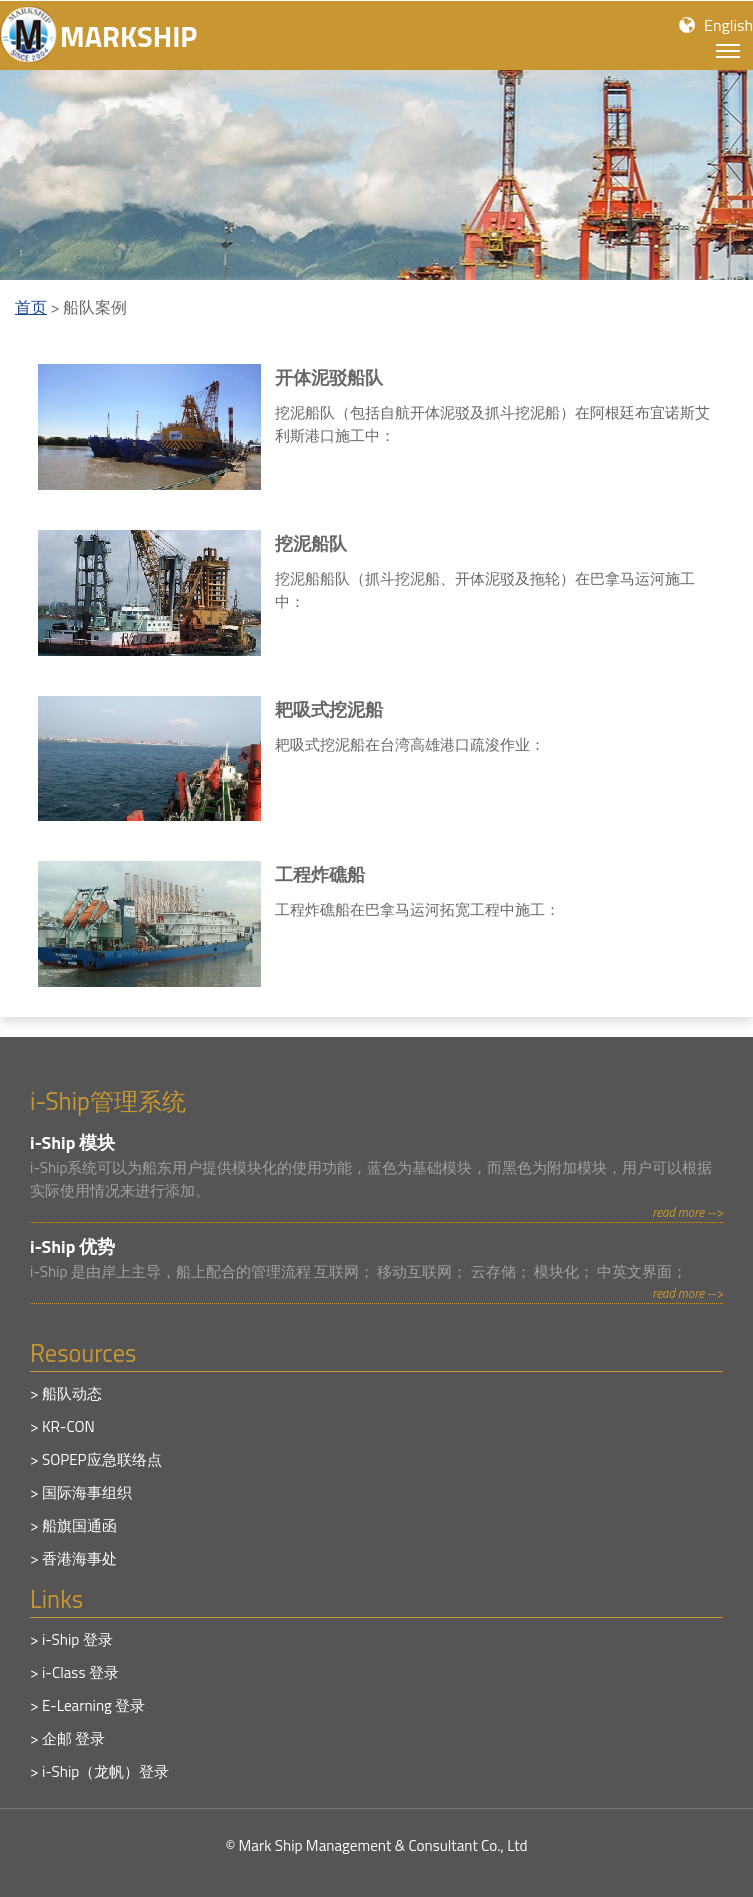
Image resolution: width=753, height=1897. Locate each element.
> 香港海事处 (73, 1558)
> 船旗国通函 (73, 1525)
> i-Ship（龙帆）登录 (99, 1771)
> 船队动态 (66, 1393)
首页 (31, 307)
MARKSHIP (128, 36)
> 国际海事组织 (81, 1492)
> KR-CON (62, 1426)
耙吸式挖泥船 (329, 709)
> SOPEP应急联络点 (96, 1459)
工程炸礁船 (320, 874)
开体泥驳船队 (329, 377)
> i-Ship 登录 (71, 1639)
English (728, 25)
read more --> (687, 1212)
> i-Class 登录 (74, 1672)
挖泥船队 (311, 543)
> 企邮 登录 (67, 1738)
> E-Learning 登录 (87, 1705)
